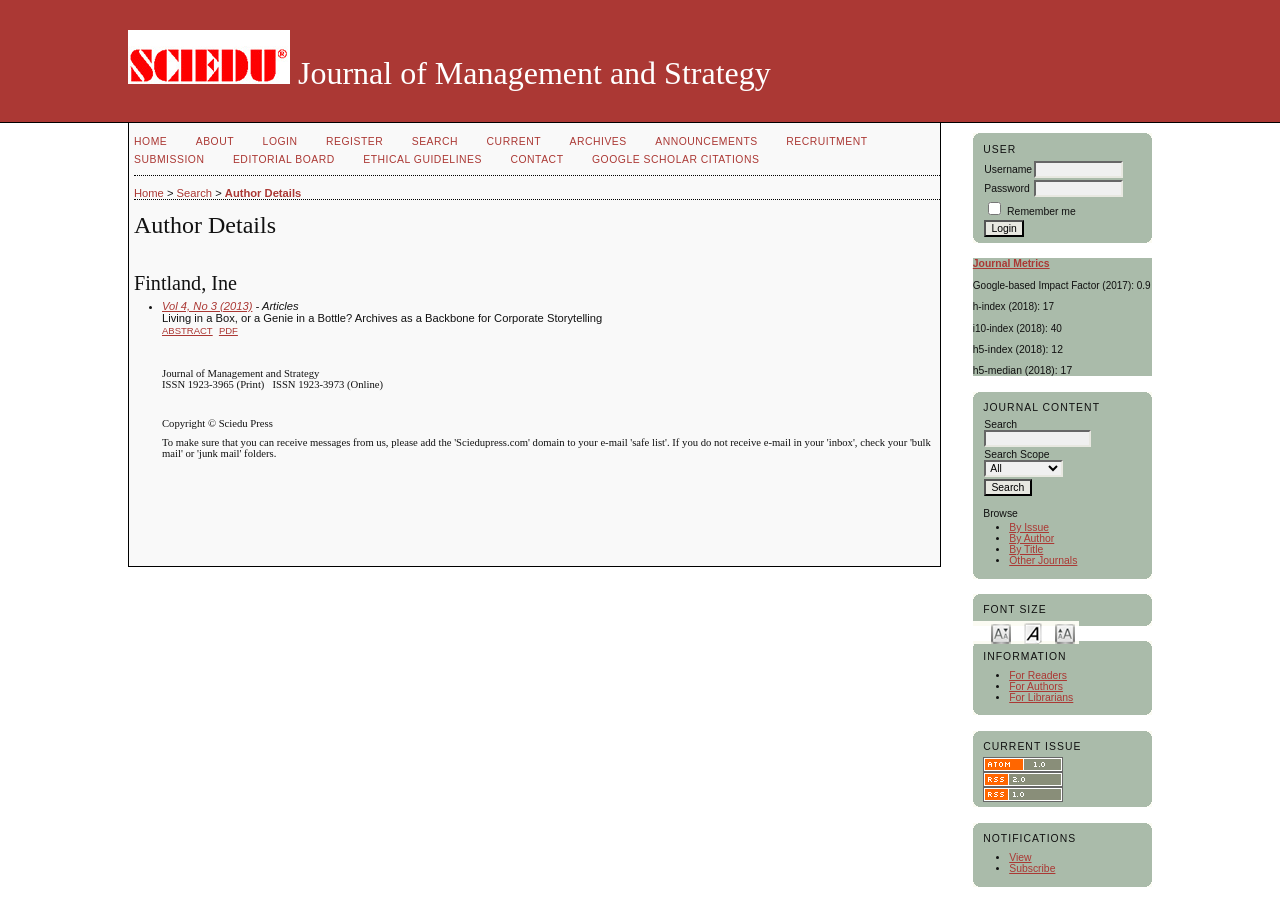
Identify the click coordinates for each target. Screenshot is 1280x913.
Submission (169, 159)
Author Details (263, 193)
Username (1008, 169)
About (215, 141)
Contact (536, 159)
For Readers (1038, 675)
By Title (1026, 549)
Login (280, 141)
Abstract (187, 330)
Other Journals (1043, 560)
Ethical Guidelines (422, 159)
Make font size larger (1065, 632)
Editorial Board (284, 159)
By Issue (1029, 527)
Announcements (706, 141)
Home (150, 141)
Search (435, 141)
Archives (597, 141)
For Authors (1036, 686)
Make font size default (1033, 632)
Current (514, 141)
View (1020, 857)
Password (1007, 188)
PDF (228, 330)
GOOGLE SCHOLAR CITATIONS (675, 159)
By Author (1031, 538)
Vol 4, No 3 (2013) (207, 306)
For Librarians (1041, 697)
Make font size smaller (1001, 632)
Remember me (1041, 211)
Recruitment (826, 141)
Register (354, 141)
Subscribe (1032, 868)
